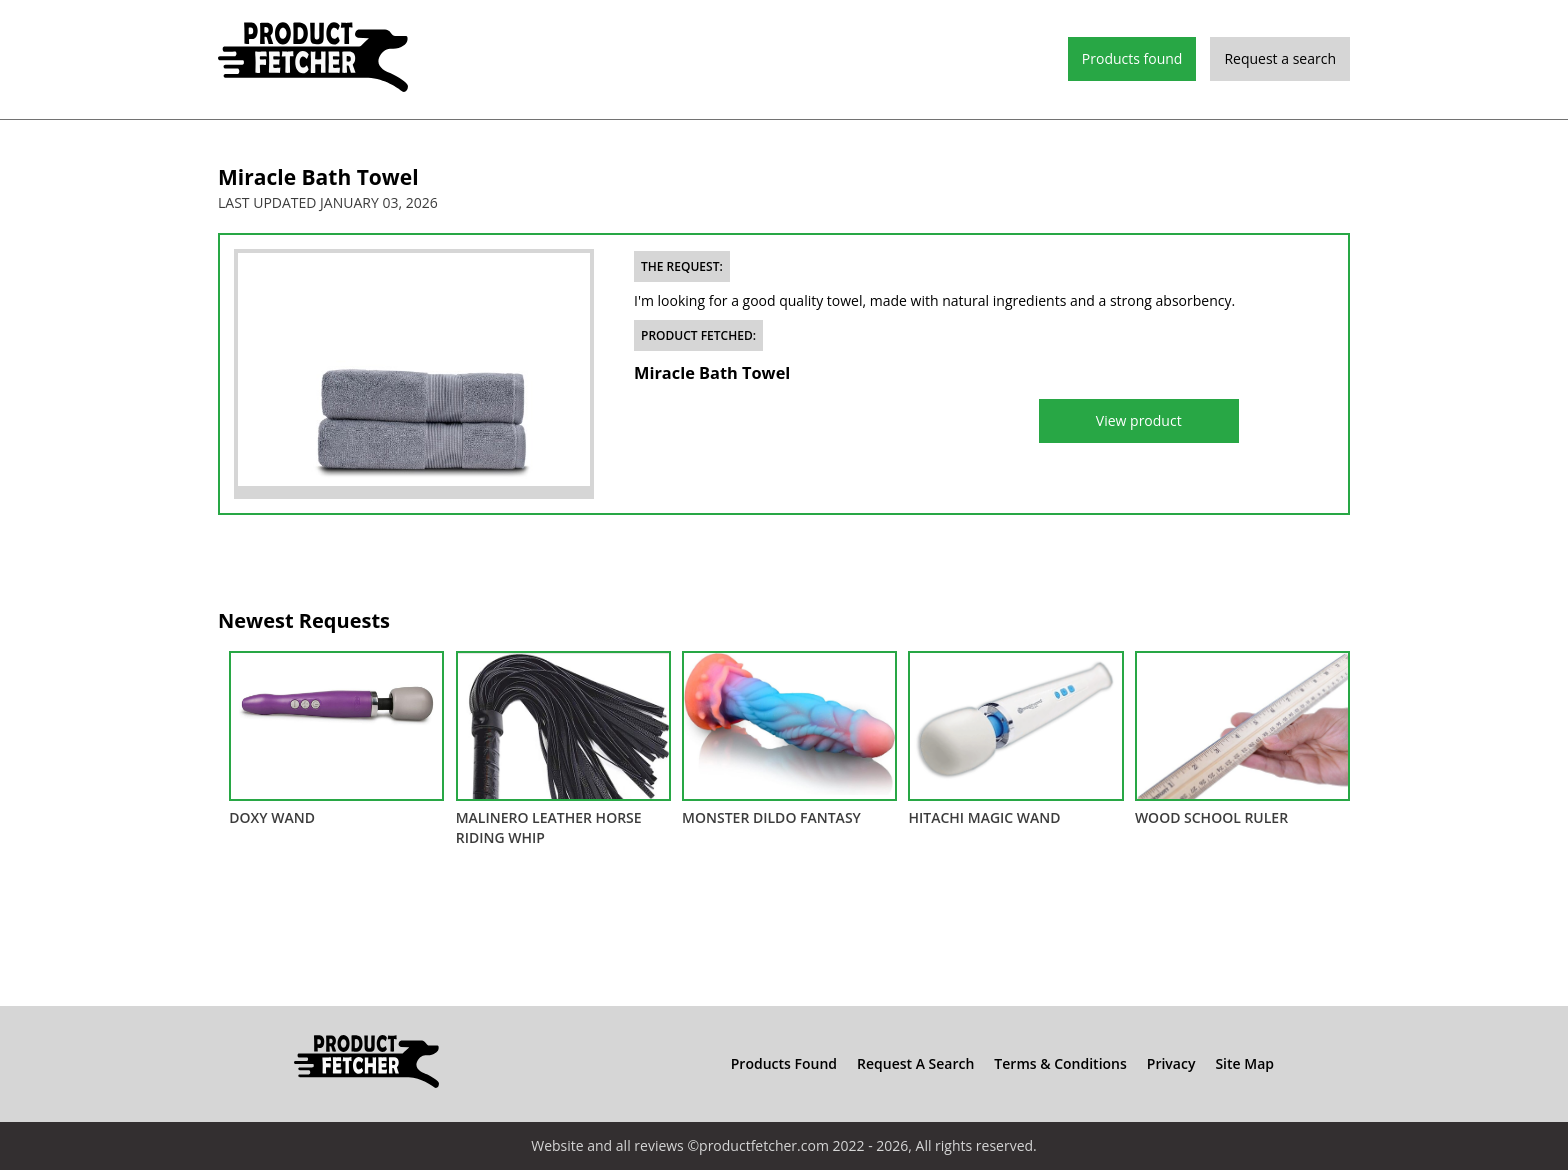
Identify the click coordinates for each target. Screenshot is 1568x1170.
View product (1139, 420)
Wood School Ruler (1242, 739)
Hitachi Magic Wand (1015, 739)
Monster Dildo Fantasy (789, 739)
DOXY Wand (336, 739)
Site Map (1244, 1063)
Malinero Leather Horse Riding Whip (563, 749)
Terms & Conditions (1060, 1063)
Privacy (1171, 1063)
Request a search (1280, 58)
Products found (1132, 58)
